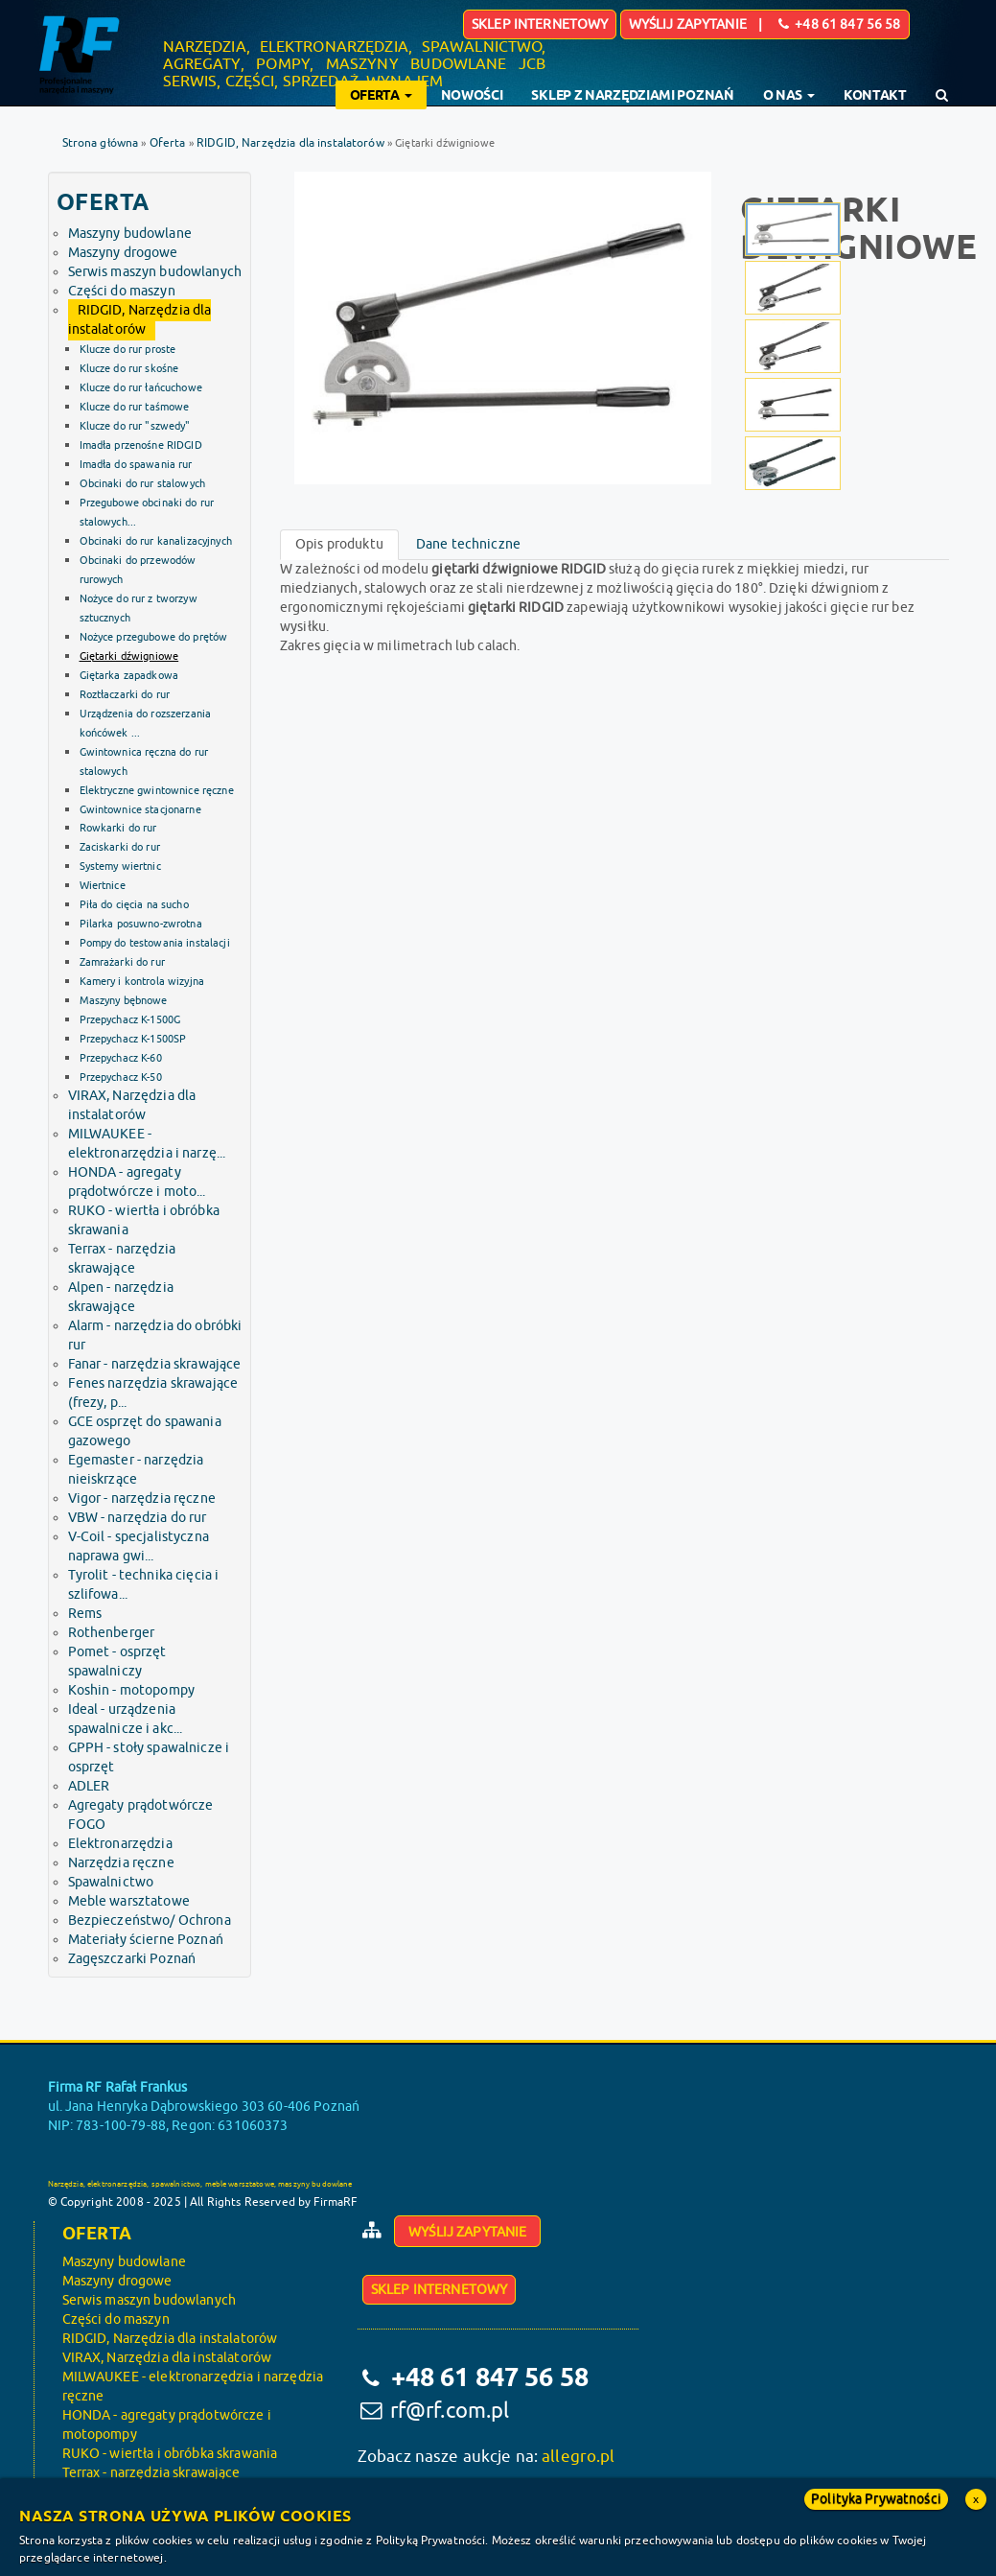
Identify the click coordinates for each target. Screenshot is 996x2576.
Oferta (168, 143)
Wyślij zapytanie (467, 2232)
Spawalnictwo (111, 1882)
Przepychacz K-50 (121, 1077)
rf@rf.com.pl (450, 2410)
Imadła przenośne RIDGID (141, 445)
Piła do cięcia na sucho (134, 904)
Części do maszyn (121, 291)
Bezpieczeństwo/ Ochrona (149, 1920)
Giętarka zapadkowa (129, 675)
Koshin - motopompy (132, 1690)
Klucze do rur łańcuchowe (141, 387)
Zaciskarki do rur (120, 847)
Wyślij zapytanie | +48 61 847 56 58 (765, 24)
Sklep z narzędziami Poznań (632, 95)
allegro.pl (578, 2457)
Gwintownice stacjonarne (140, 809)
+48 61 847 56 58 (487, 2376)
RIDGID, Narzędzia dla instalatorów (290, 143)
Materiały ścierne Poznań (145, 1940)
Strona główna (100, 143)
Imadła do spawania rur (136, 464)
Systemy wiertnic (120, 866)
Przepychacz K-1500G (130, 1019)
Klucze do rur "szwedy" (135, 426)
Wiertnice (103, 885)
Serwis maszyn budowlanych (155, 272)
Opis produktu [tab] (339, 544)
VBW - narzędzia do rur (137, 1518)
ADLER (89, 1786)
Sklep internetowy (540, 24)
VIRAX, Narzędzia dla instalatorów (167, 2358)
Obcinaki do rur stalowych (143, 483)
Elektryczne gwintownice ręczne (157, 790)
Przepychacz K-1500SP (133, 1038)
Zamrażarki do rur (122, 962)
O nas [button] (789, 95)
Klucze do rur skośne (129, 368)
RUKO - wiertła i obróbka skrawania (170, 2454)
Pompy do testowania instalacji (155, 942)
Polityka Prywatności (876, 2499)
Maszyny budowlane (130, 233)
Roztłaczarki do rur (125, 694)
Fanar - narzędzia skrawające (155, 1364)
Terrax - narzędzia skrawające (151, 2473)
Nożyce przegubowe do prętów (154, 637)
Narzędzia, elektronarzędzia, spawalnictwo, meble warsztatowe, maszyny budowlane (200, 2184)
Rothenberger (111, 1633)
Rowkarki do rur (118, 827)
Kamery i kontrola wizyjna (142, 981)
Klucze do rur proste (128, 349)
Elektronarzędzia (120, 1844)
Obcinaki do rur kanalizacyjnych (156, 541)
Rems (85, 1613)
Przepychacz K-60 (121, 1058)
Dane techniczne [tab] (468, 544)
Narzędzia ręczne (121, 1863)
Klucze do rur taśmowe (135, 406)
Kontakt (875, 95)
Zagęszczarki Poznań (132, 1959)
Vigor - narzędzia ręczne (142, 1498)
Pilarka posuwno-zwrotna (141, 923)
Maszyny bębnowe (124, 1000)
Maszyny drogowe (123, 253)
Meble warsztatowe (129, 1901)
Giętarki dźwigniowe (129, 656)
